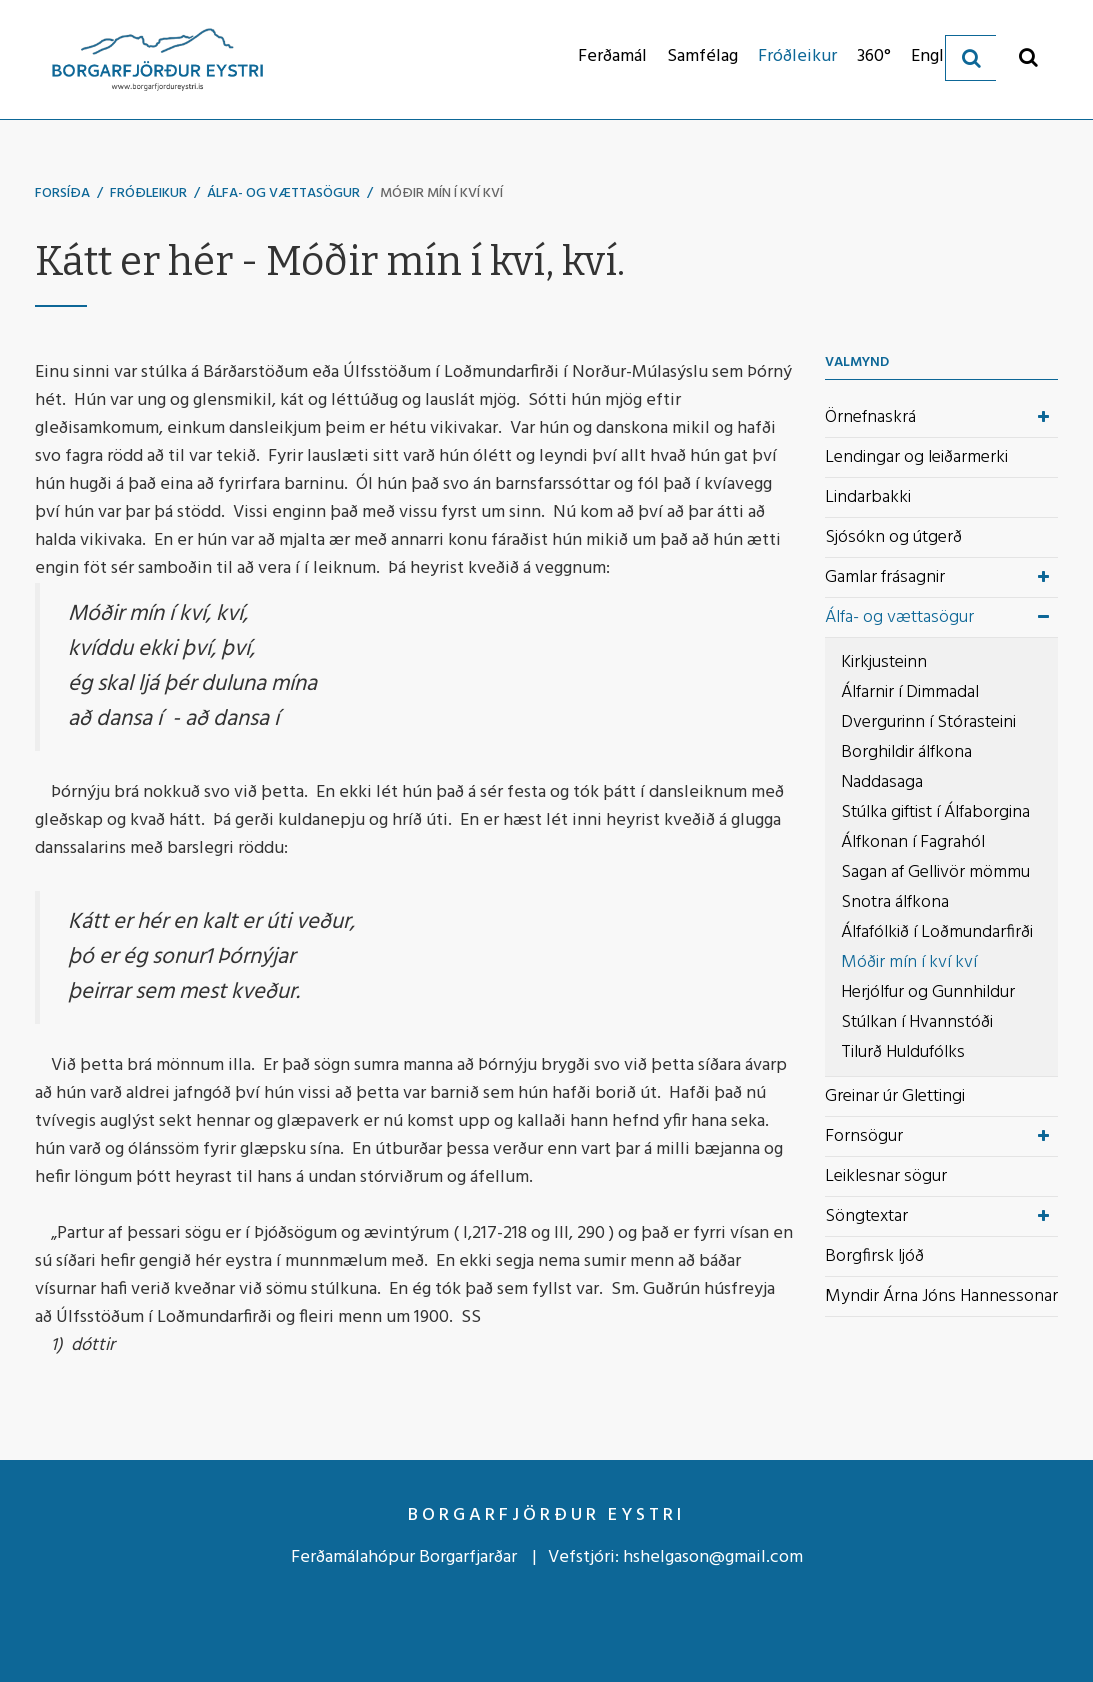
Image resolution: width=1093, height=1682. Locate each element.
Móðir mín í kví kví (441, 193)
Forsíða (62, 193)
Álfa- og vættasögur (283, 193)
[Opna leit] (1028, 56)
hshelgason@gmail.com (713, 1557)
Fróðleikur (148, 193)
